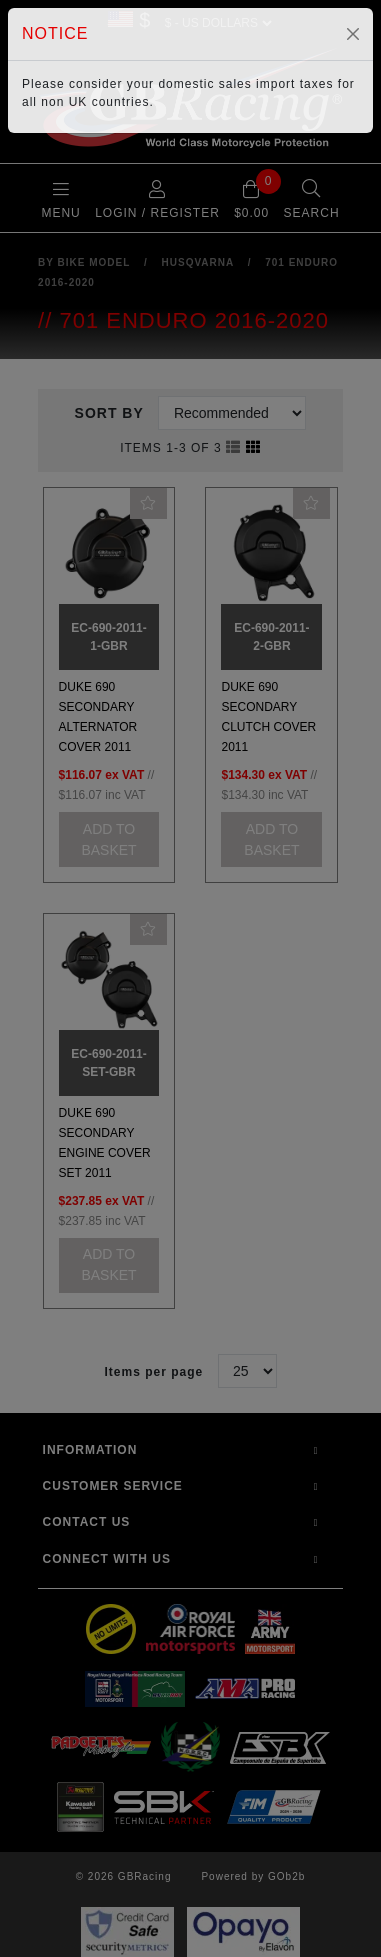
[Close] (353, 34)
